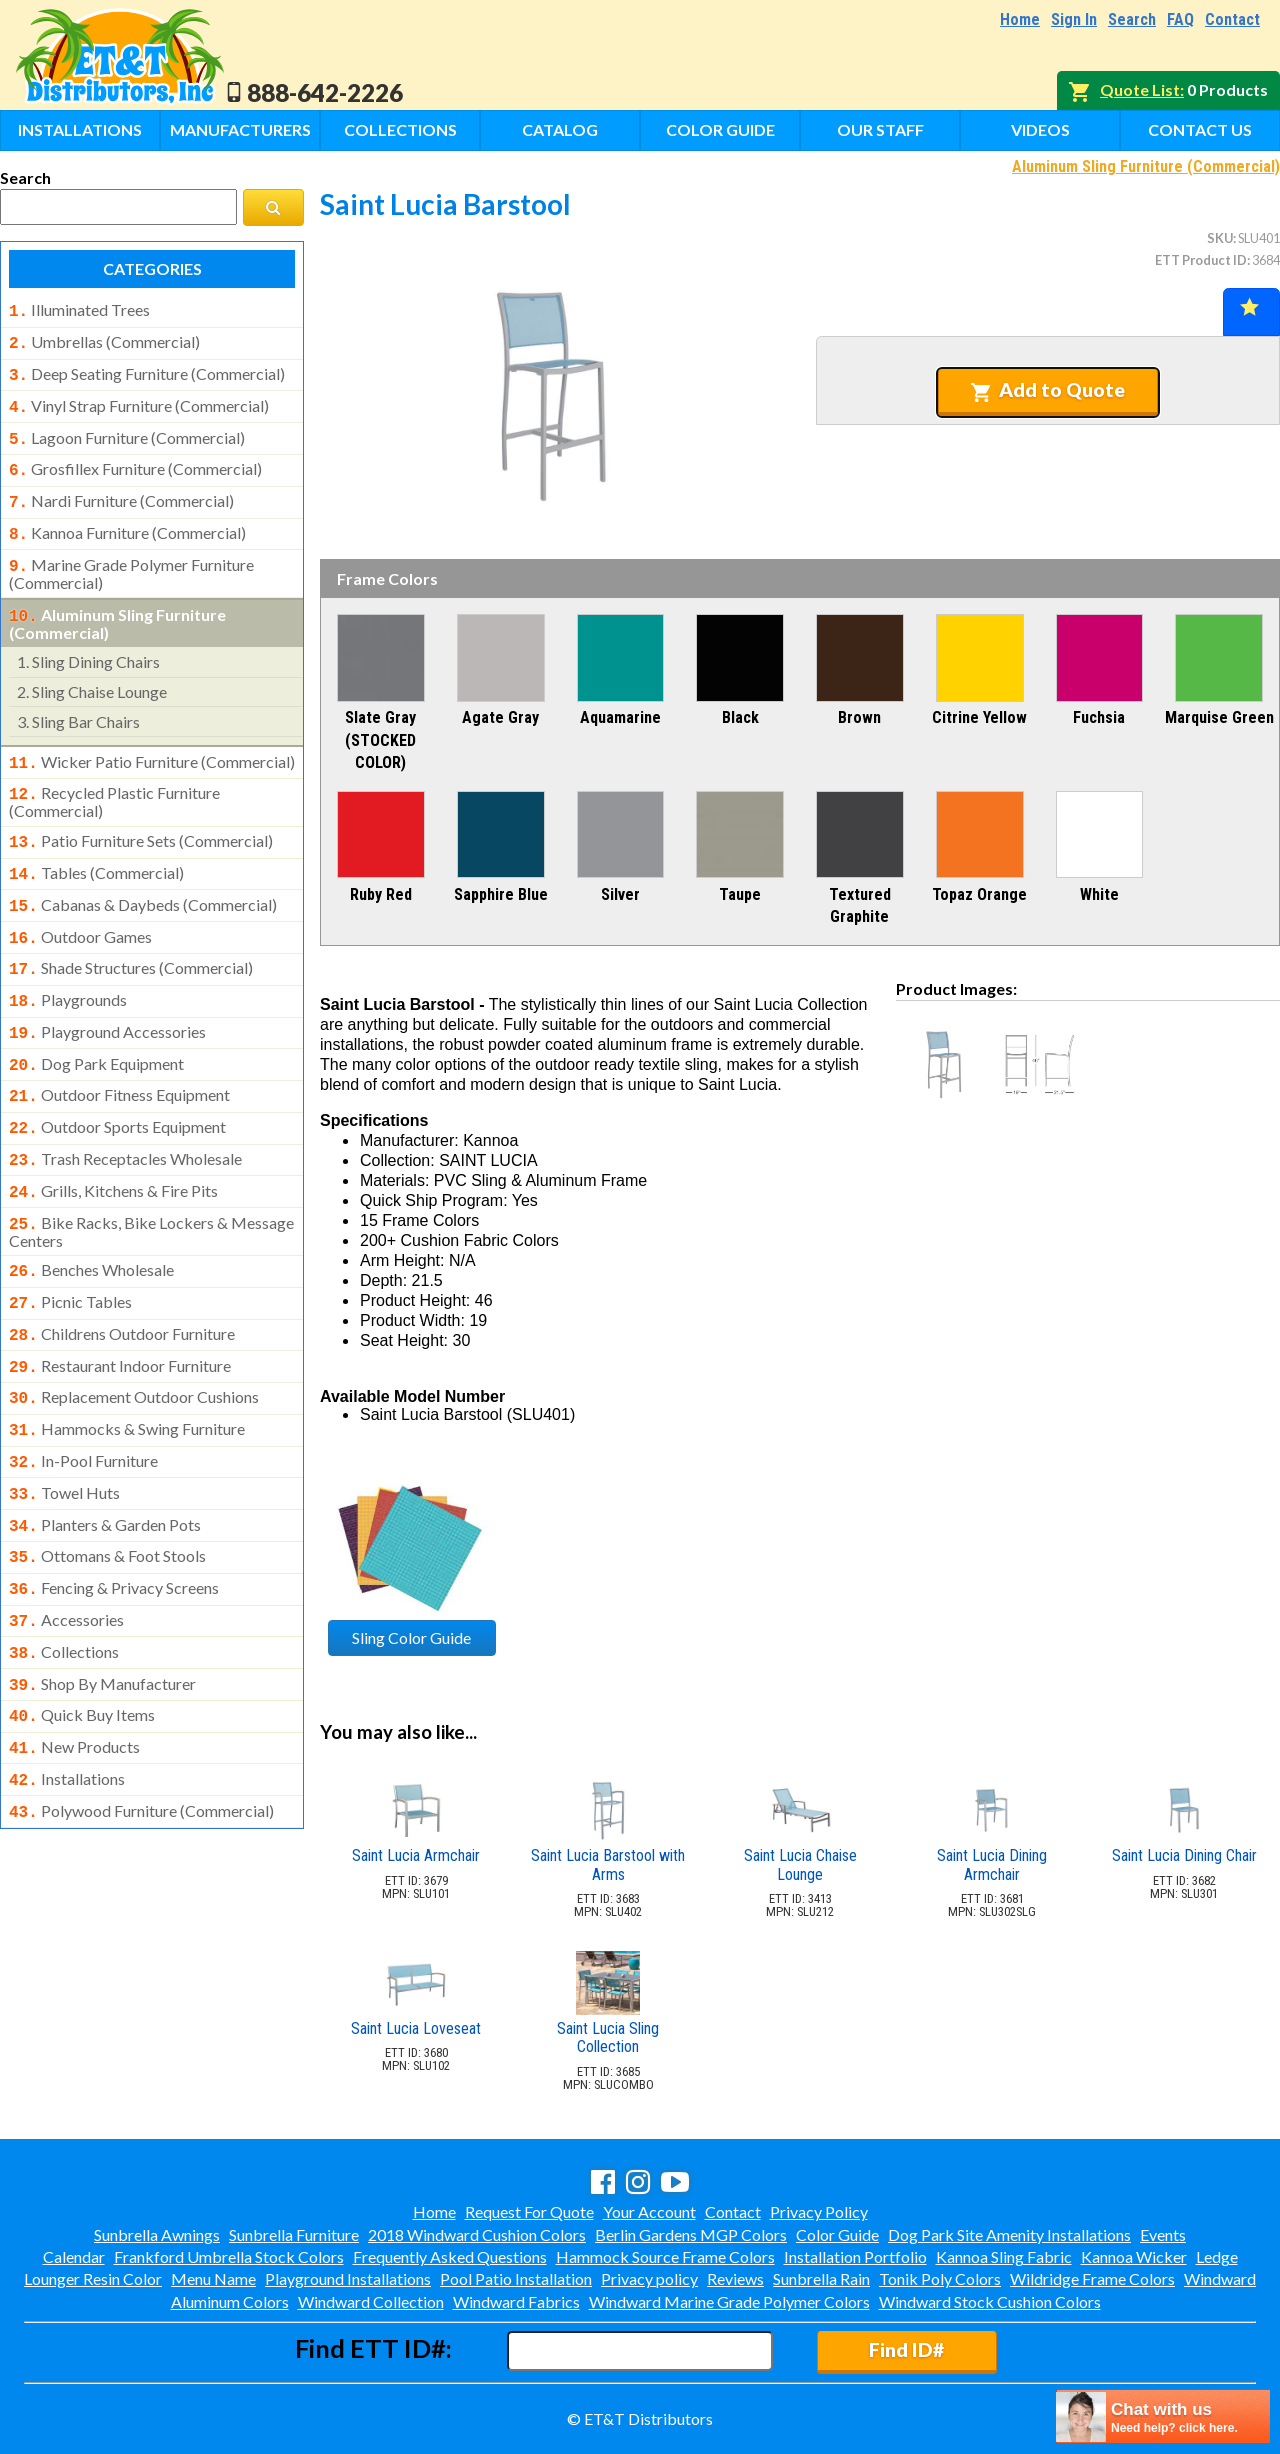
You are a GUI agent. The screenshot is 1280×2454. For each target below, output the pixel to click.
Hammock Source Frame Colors (665, 2256)
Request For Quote (529, 2211)
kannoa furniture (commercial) (127, 519)
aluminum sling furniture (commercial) (117, 604)
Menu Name (213, 2278)
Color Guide (720, 129)
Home (1020, 19)
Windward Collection (371, 2301)
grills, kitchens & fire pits (113, 1145)
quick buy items (82, 1637)
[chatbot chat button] (1163, 2416)
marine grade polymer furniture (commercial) (131, 556)
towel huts (64, 1429)
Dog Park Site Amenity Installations (1009, 2234)
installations (67, 1697)
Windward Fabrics (516, 2301)
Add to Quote (1047, 390)
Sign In (1074, 19)
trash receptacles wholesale (125, 1115)
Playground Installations (348, 2278)
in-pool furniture (83, 1399)
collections (64, 1578)
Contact (1232, 19)
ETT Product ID (1201, 260)
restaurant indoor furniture (120, 1310)
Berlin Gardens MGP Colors (691, 2234)
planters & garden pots (105, 1459)
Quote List (1140, 89)
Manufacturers (240, 129)
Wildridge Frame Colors (1092, 2278)
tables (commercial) (96, 847)
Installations (80, 129)
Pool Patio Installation (516, 2278)
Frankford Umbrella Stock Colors (229, 2256)
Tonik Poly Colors (940, 2278)
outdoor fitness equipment (119, 1055)
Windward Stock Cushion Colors (990, 2301)
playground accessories (107, 996)
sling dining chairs (88, 641)
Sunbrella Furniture (294, 2234)
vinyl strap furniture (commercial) (139, 400)
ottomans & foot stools (107, 1488)
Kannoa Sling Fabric (1004, 2256)
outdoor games (80, 907)
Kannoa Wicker (1134, 2256)
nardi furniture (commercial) (121, 489)
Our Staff (880, 129)
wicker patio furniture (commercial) (152, 742)
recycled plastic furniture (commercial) (114, 778)
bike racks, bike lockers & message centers (151, 1182)
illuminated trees (79, 310)
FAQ (1180, 19)
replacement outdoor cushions (134, 1339)
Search (1132, 19)
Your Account (649, 2211)
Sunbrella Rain (821, 2278)
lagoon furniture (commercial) (127, 430)
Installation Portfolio (855, 2256)
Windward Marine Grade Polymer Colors (729, 2301)
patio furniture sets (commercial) (141, 817)
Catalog (560, 129)
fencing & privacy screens (114, 1518)
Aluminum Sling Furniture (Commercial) (1146, 166)
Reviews (735, 2278)
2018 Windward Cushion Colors (477, 2234)
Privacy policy (649, 2278)
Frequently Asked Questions (450, 2256)
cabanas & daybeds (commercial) (143, 877)
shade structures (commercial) (131, 936)
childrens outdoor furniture (122, 1280)
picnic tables (70, 1250)
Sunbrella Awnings (157, 2234)
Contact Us (1200, 129)
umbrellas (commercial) (104, 340)
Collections (400, 129)
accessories (66, 1548)
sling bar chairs (78, 701)
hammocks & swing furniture (127, 1369)
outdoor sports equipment (117, 1085)
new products (74, 1667)
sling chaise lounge (92, 671)
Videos (1040, 129)
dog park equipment (96, 1026)
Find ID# (906, 2349)
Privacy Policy (819, 2211)
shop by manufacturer (102, 1608)
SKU (1220, 238)
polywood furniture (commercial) (141, 1727)
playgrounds (68, 966)
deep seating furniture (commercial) (147, 370)
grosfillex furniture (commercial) (135, 459)
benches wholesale (91, 1220)
